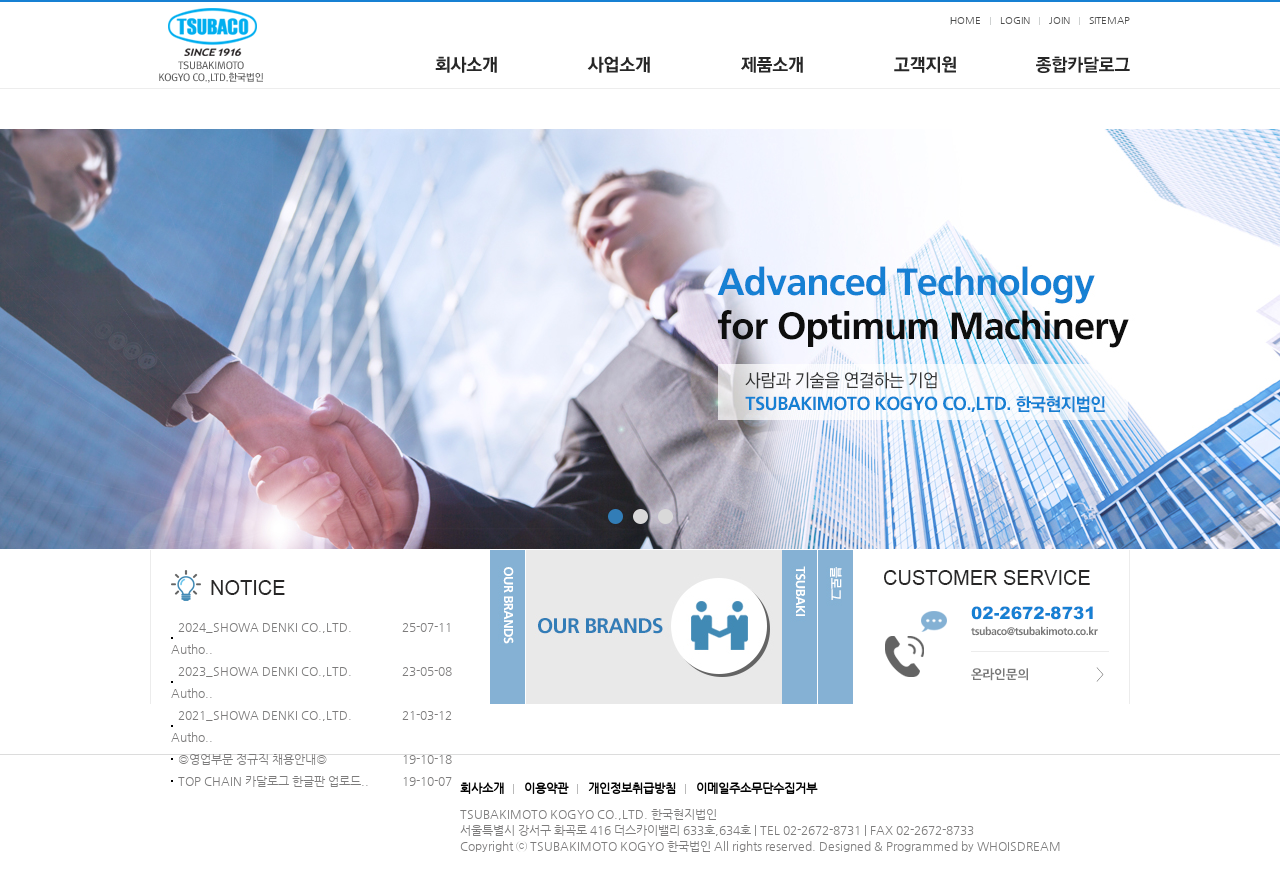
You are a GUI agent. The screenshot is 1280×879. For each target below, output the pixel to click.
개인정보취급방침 (632, 788)
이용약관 (546, 788)
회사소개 (482, 788)
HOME (965, 20)
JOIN (1059, 20)
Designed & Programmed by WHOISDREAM (940, 846)
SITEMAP (1109, 20)
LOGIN (1015, 20)
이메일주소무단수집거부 (756, 788)
